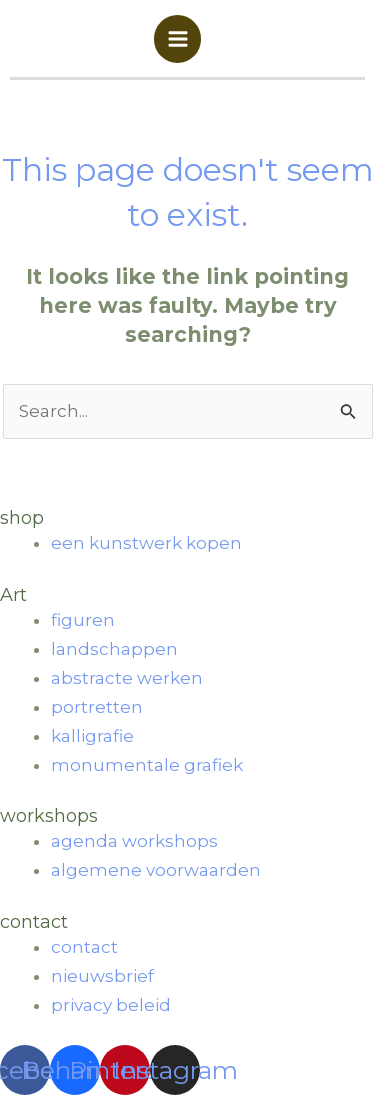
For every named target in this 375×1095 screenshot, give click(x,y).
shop (22, 518)
